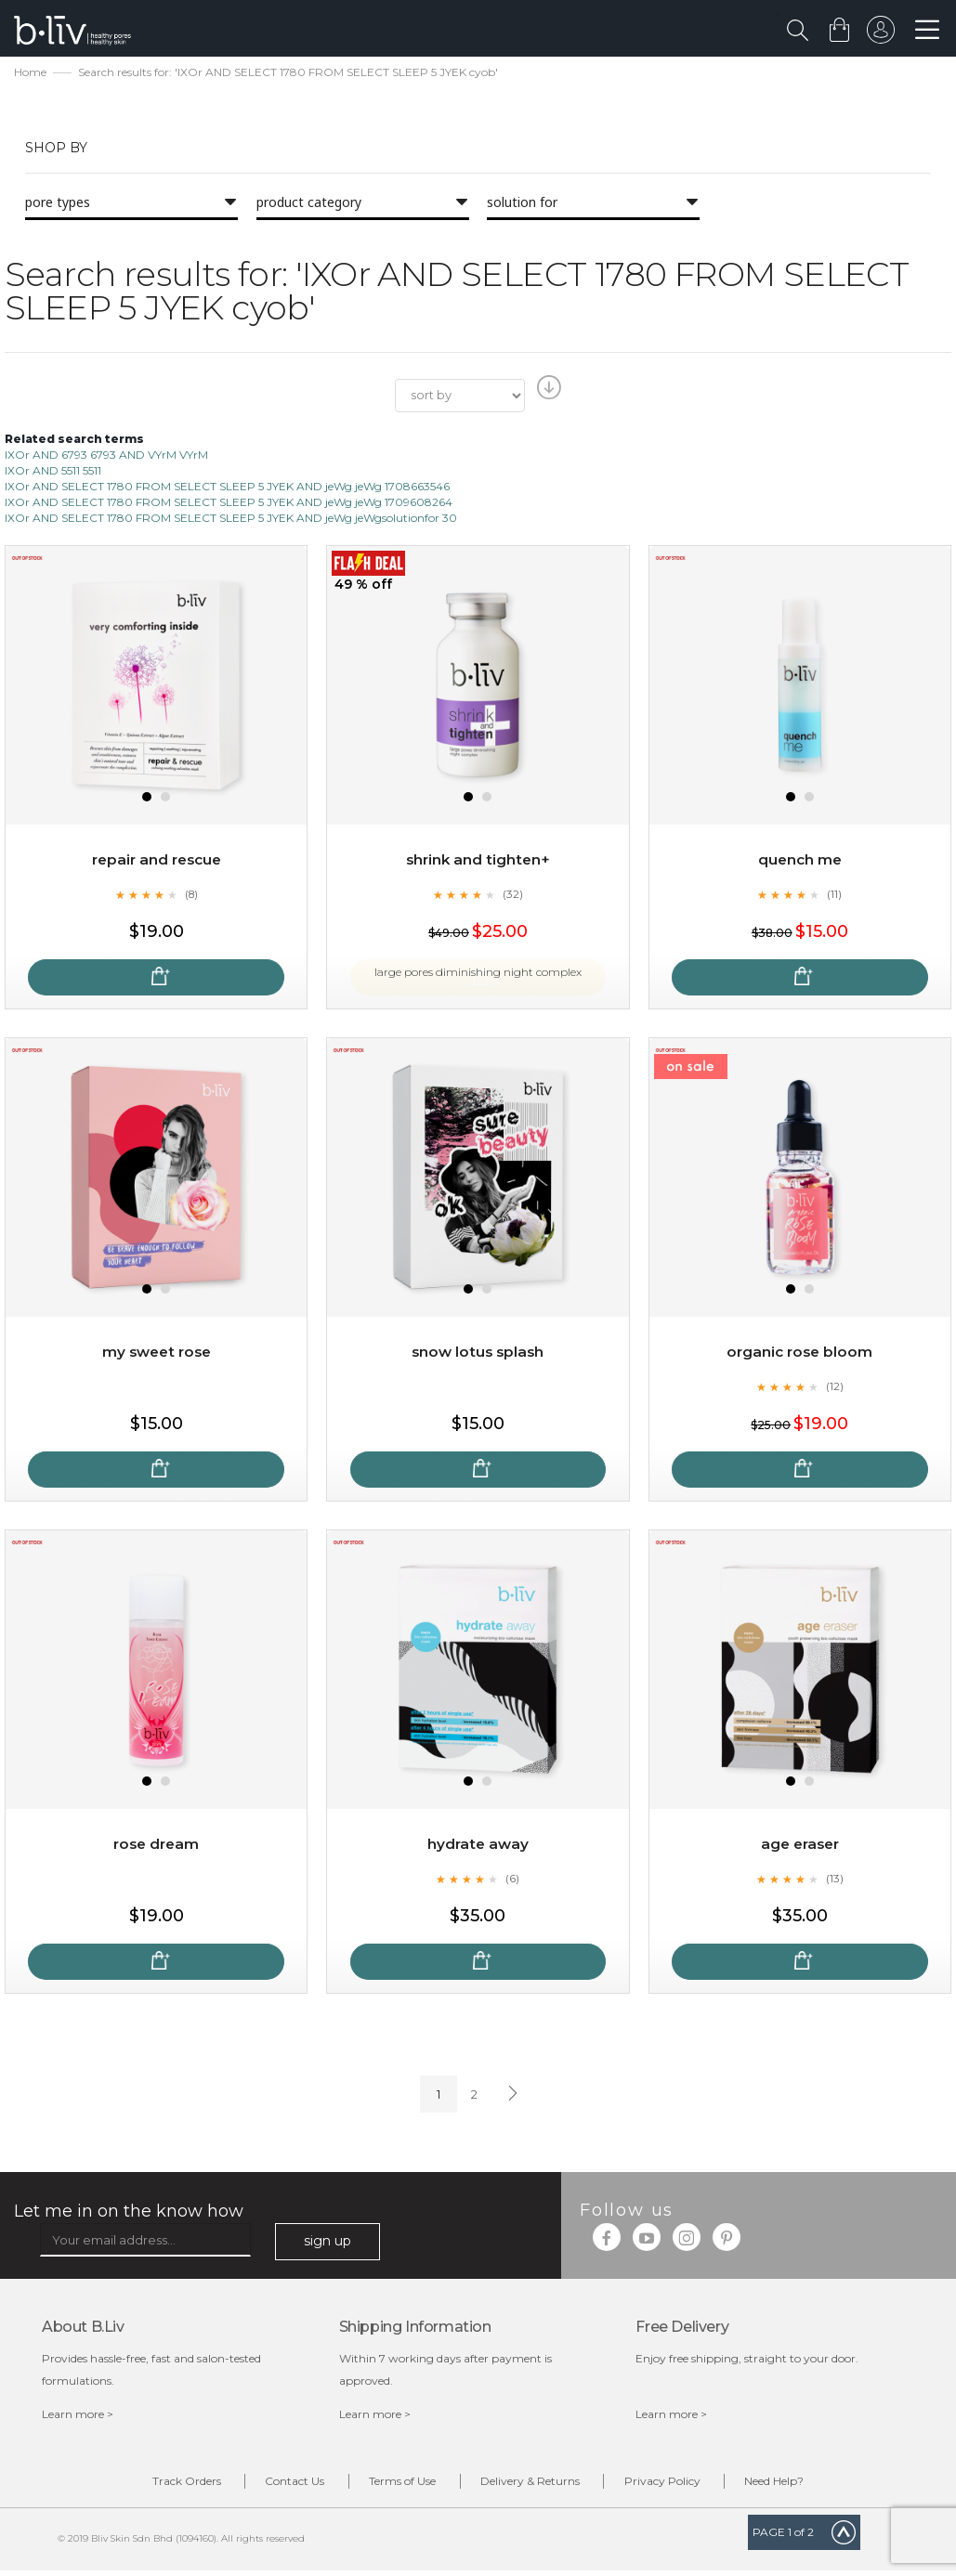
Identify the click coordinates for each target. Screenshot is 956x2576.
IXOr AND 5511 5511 (53, 472)
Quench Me (799, 861)
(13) (834, 1880)
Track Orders (151, 2484)
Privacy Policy (684, 2484)
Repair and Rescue (156, 861)
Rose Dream (156, 1845)
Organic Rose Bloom (800, 1353)
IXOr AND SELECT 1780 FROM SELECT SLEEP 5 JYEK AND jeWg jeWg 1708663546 (227, 489)
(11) (834, 896)
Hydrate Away (478, 1845)
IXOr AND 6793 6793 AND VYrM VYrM (106, 456)
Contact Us (274, 2484)
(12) (834, 1388)
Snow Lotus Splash (478, 1353)
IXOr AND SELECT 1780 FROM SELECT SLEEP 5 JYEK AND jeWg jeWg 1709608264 (228, 505)
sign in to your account (878, 34)
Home (30, 75)
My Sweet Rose (156, 1353)
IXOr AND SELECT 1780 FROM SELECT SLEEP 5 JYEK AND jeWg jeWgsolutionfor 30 (231, 520)
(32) (513, 896)
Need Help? (810, 2484)
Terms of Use (395, 2484)
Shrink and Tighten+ (478, 861)
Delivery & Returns (537, 2484)
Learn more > (77, 2416)
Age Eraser (800, 1845)
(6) (512, 1880)
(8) (191, 896)
